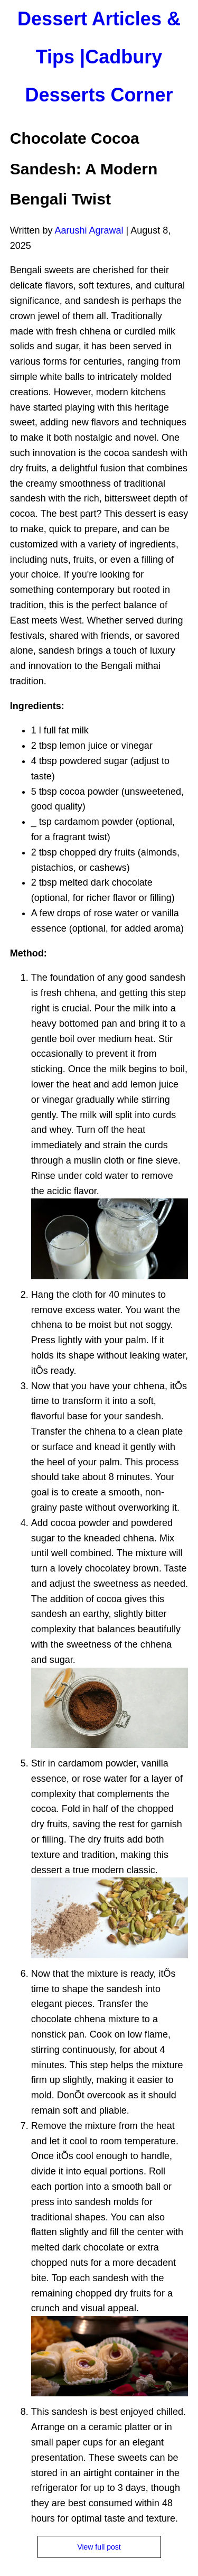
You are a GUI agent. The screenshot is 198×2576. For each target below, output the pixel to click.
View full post (98, 2547)
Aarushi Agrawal (88, 230)
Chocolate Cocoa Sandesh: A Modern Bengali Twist (83, 168)
